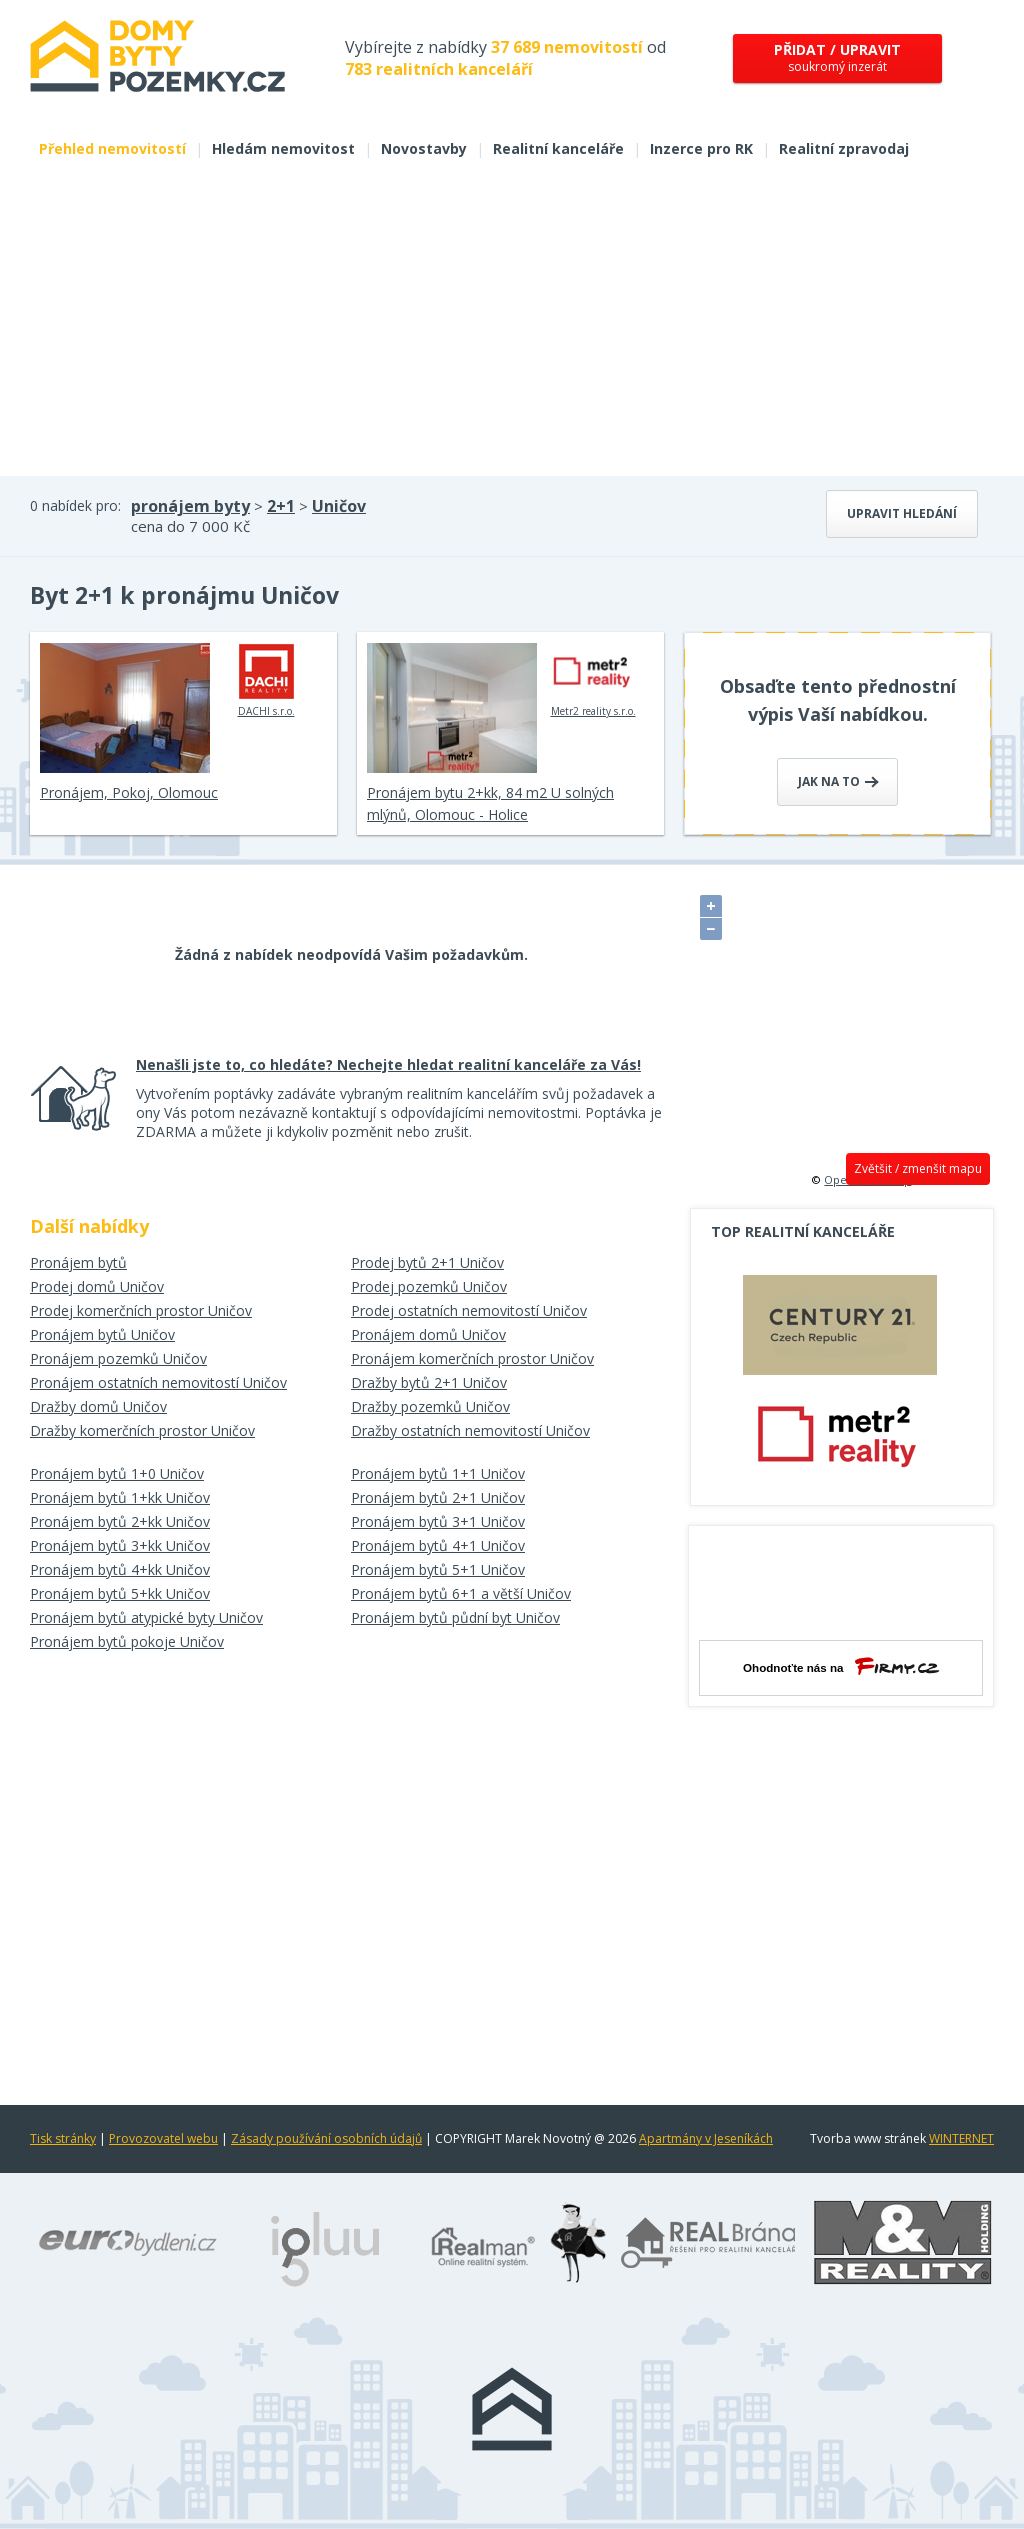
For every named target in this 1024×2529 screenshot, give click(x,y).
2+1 (281, 506)
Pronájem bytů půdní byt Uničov (455, 1617)
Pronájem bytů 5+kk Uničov (120, 1593)
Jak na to (838, 781)
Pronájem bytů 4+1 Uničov (438, 1545)
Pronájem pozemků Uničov (118, 1358)
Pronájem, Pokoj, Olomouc (129, 792)
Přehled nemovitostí (112, 148)
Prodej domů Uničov (97, 1286)
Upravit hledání (902, 513)
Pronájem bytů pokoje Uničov (127, 1641)
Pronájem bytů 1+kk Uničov (120, 1497)
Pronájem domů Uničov (428, 1334)
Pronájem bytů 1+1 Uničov (438, 1473)
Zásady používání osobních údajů (326, 2138)
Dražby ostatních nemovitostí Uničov (470, 1430)
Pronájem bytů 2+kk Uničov (120, 1521)
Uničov (339, 506)
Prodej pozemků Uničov (429, 1286)
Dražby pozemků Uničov (430, 1406)
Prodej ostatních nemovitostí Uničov (469, 1310)
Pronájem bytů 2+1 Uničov (438, 1497)
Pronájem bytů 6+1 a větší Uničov (461, 1593)
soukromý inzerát (837, 57)
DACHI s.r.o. (266, 680)
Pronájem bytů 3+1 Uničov (438, 1521)
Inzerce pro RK (701, 148)
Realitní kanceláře (558, 148)
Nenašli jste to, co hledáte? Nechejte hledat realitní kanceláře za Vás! (388, 1064)
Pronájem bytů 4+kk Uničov (120, 1569)
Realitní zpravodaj (844, 148)
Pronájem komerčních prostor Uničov (472, 1358)
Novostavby (424, 148)
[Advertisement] (512, 326)
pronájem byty (190, 506)
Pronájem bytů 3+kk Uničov (120, 1545)
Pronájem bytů (78, 1262)
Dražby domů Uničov (98, 1406)
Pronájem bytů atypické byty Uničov (146, 1617)
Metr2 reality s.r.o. (593, 680)
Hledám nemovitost (283, 148)
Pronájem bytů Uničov (102, 1334)
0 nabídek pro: (75, 505)
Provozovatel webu (163, 2138)
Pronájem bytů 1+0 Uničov (117, 1473)
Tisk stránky (63, 2138)
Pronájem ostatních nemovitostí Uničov (158, 1382)
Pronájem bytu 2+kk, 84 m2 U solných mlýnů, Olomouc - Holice (490, 803)
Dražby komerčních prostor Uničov (142, 1430)
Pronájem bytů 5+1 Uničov (438, 1569)
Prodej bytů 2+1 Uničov (427, 1262)
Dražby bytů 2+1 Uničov (429, 1382)
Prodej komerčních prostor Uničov (141, 1310)
